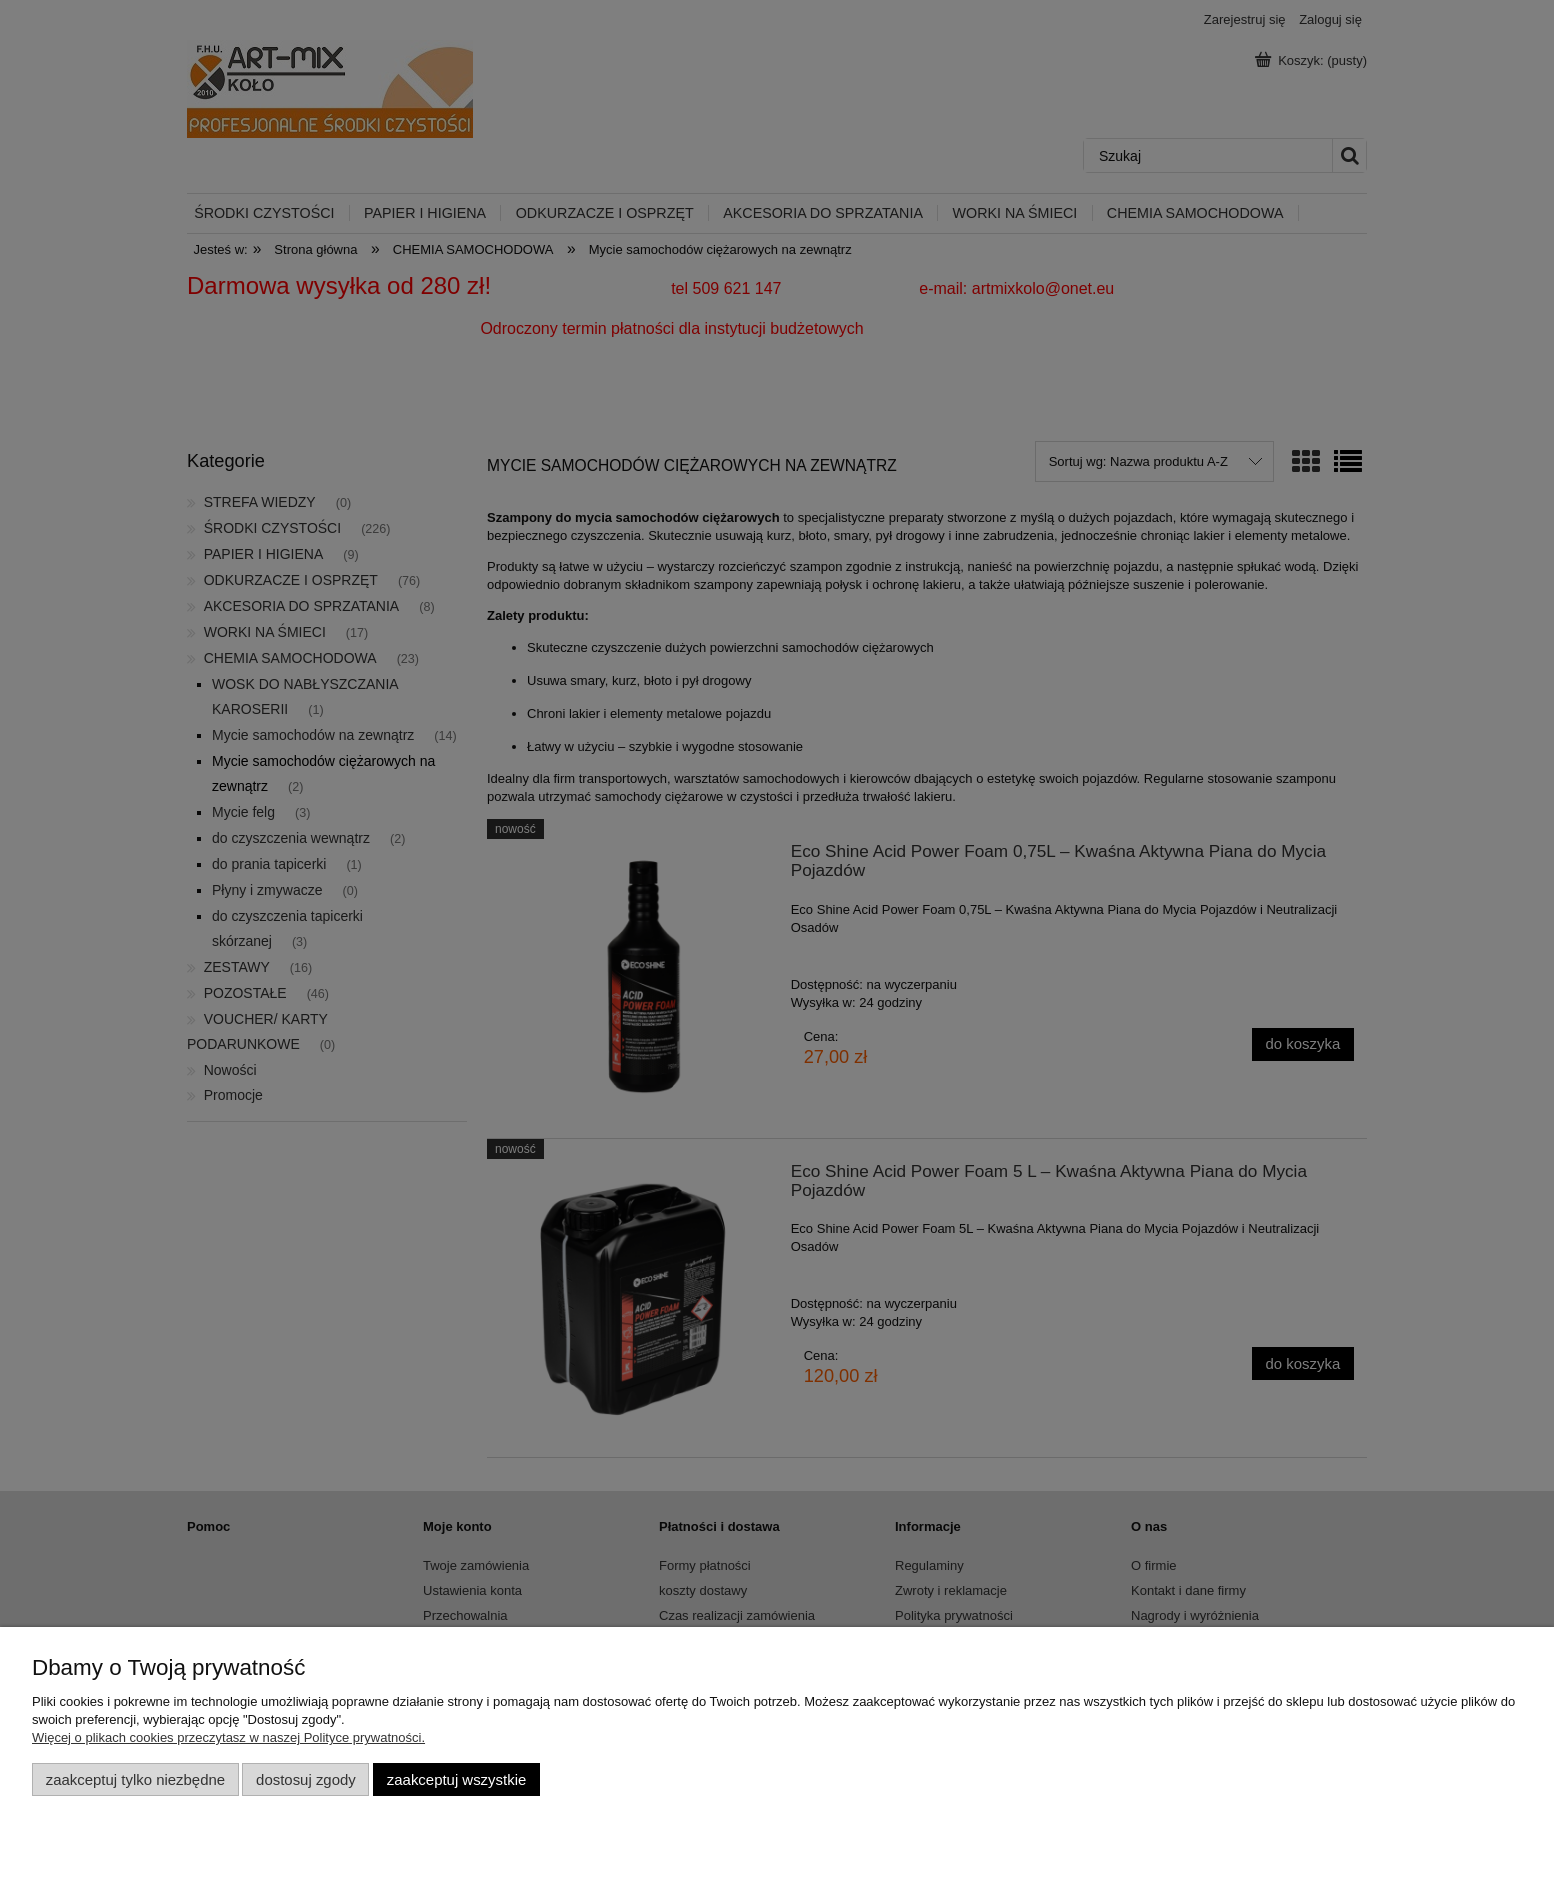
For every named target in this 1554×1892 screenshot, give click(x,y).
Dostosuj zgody (306, 1779)
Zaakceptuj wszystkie (456, 1779)
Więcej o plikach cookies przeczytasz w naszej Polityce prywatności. (228, 1737)
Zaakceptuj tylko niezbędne (135, 1779)
